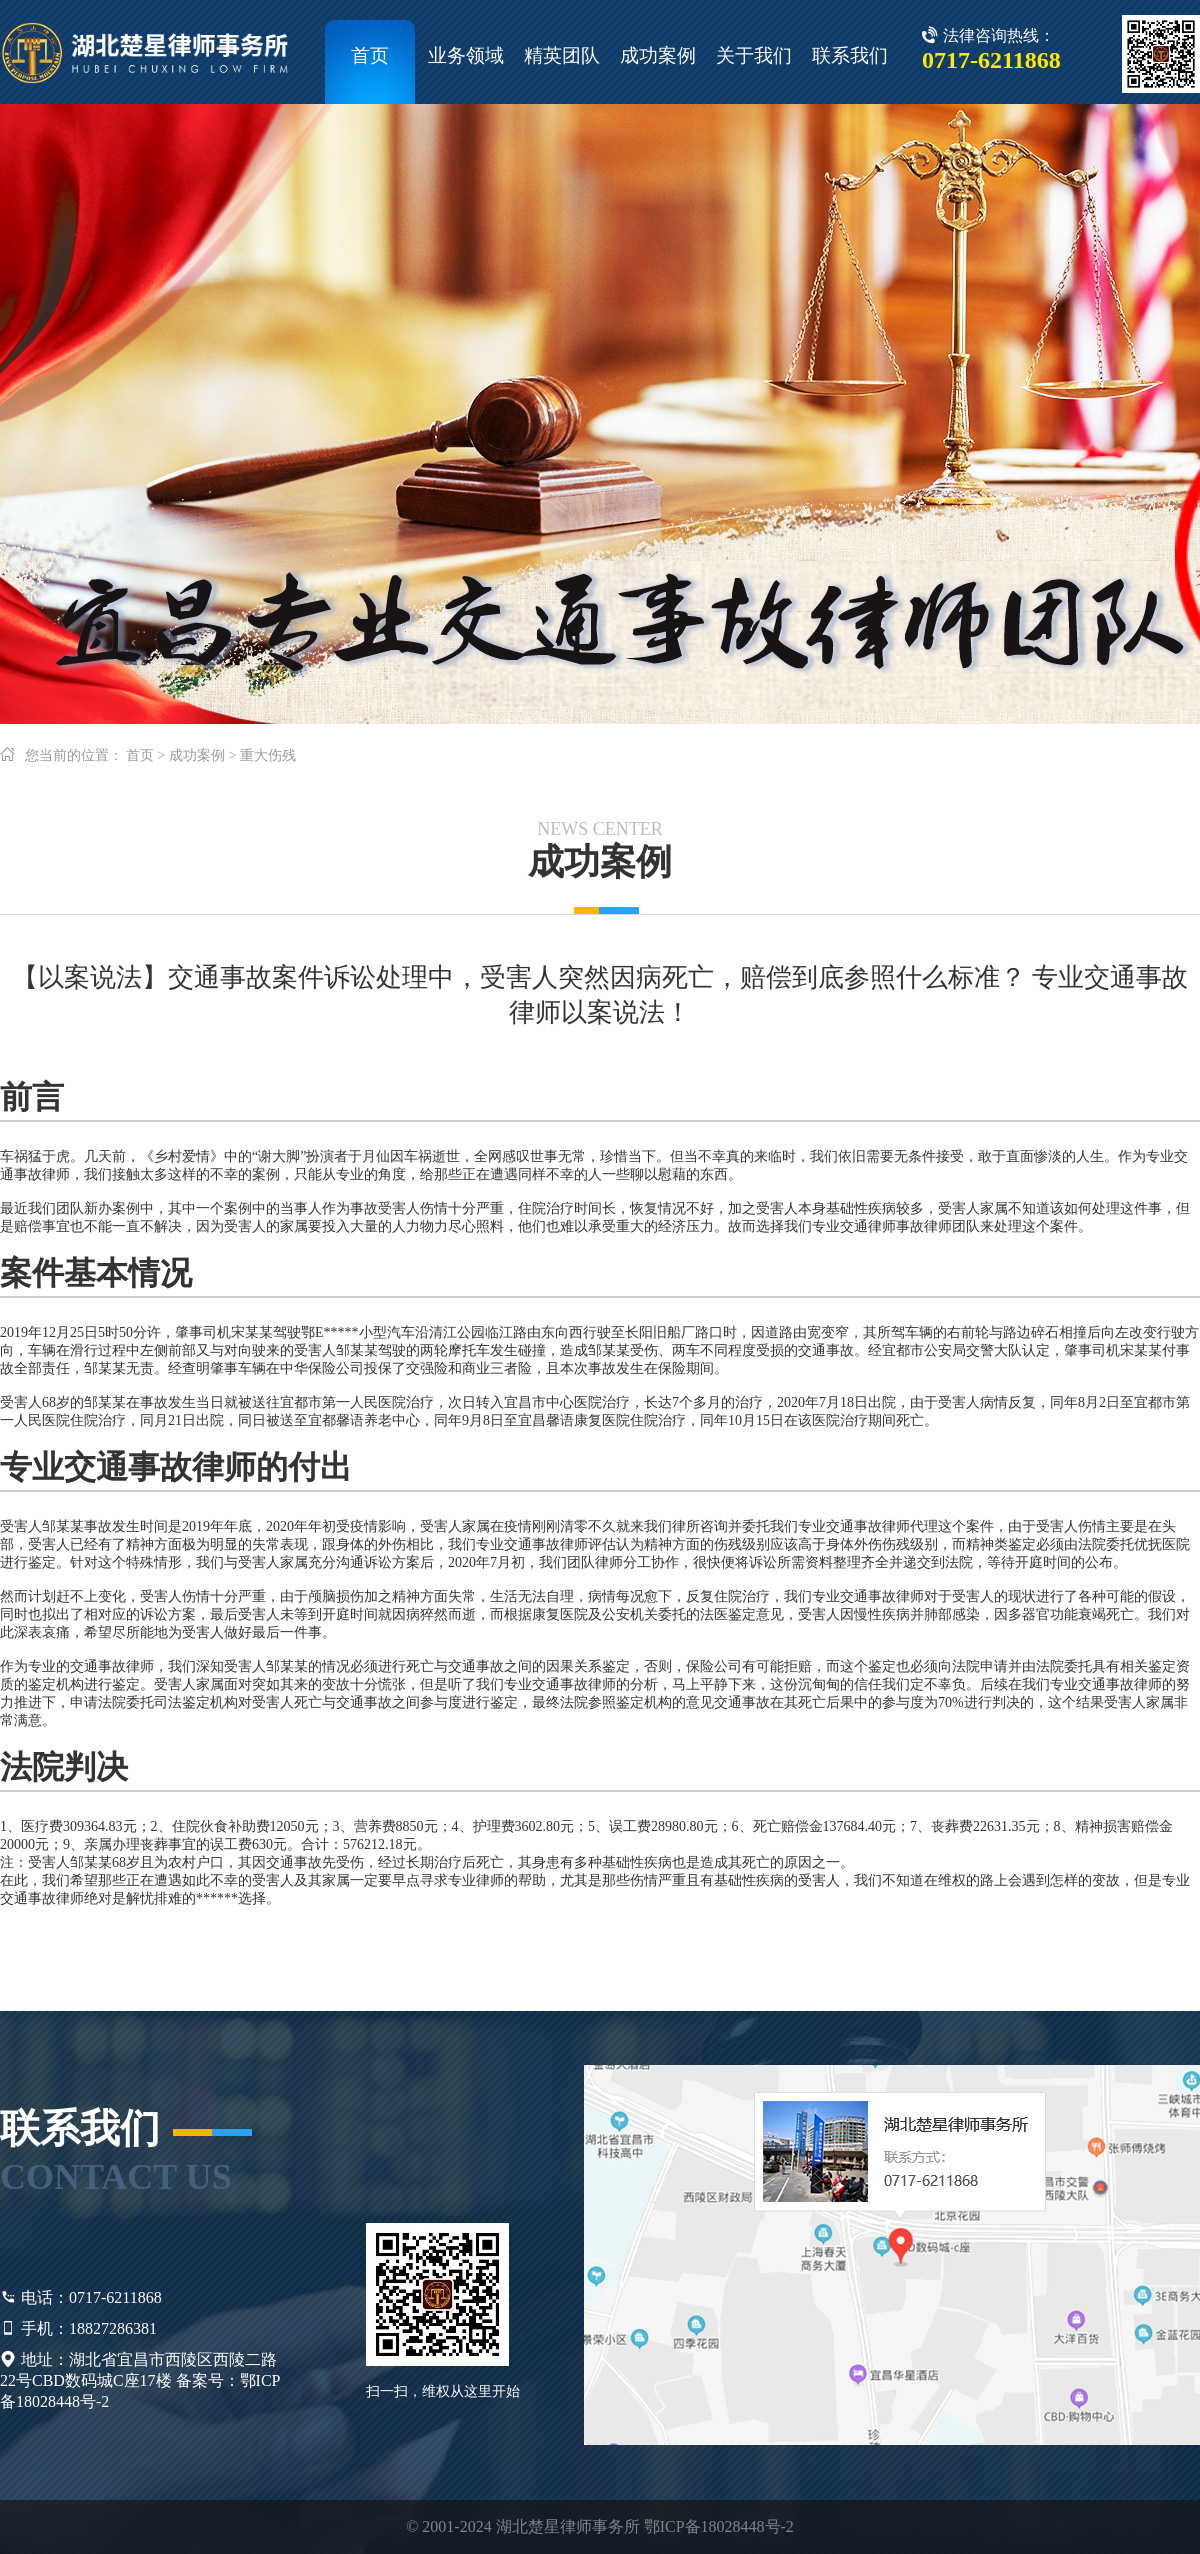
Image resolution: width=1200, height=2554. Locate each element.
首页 (370, 55)
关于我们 (754, 55)
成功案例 (658, 55)
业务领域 (466, 55)
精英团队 (562, 55)
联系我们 (850, 55)
